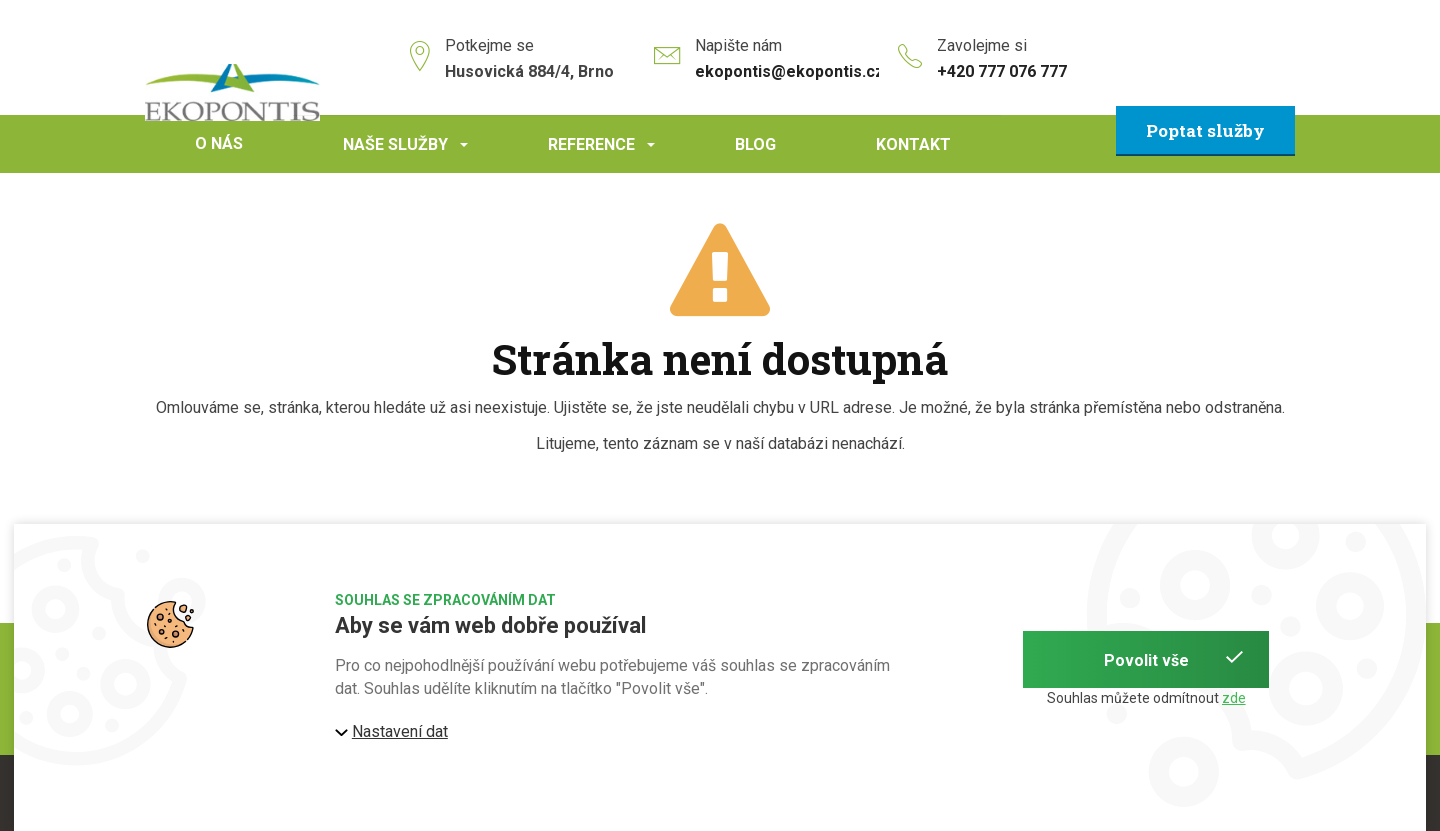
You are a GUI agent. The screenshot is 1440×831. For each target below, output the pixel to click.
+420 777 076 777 (1002, 71)
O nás (219, 143)
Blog (755, 144)
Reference (604, 154)
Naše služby (408, 154)
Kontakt (913, 144)
